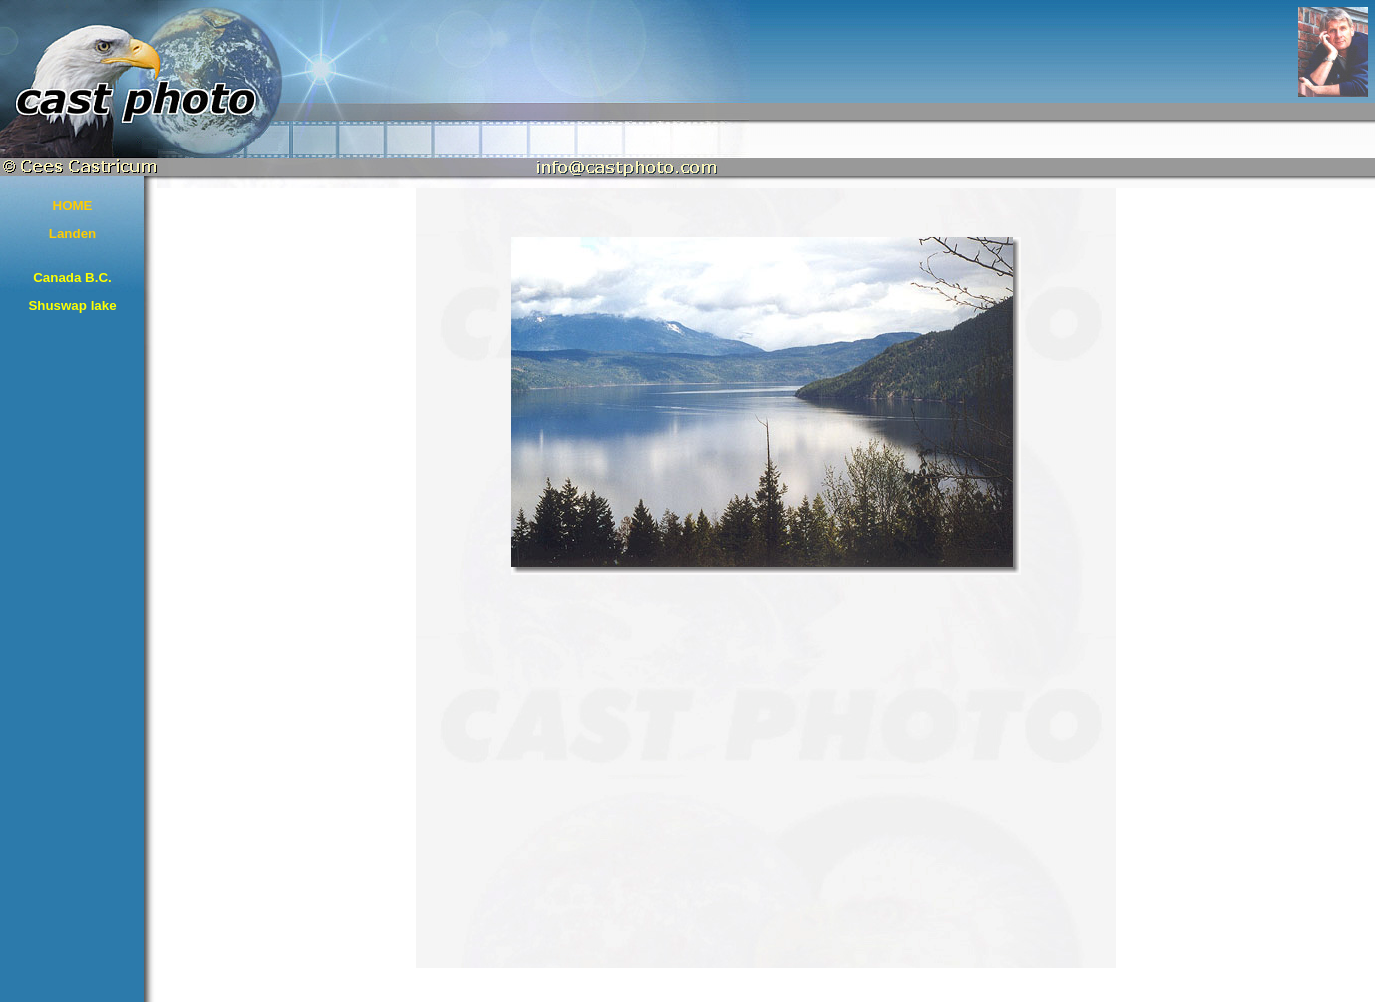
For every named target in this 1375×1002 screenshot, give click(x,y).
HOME (73, 205)
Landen (72, 233)
